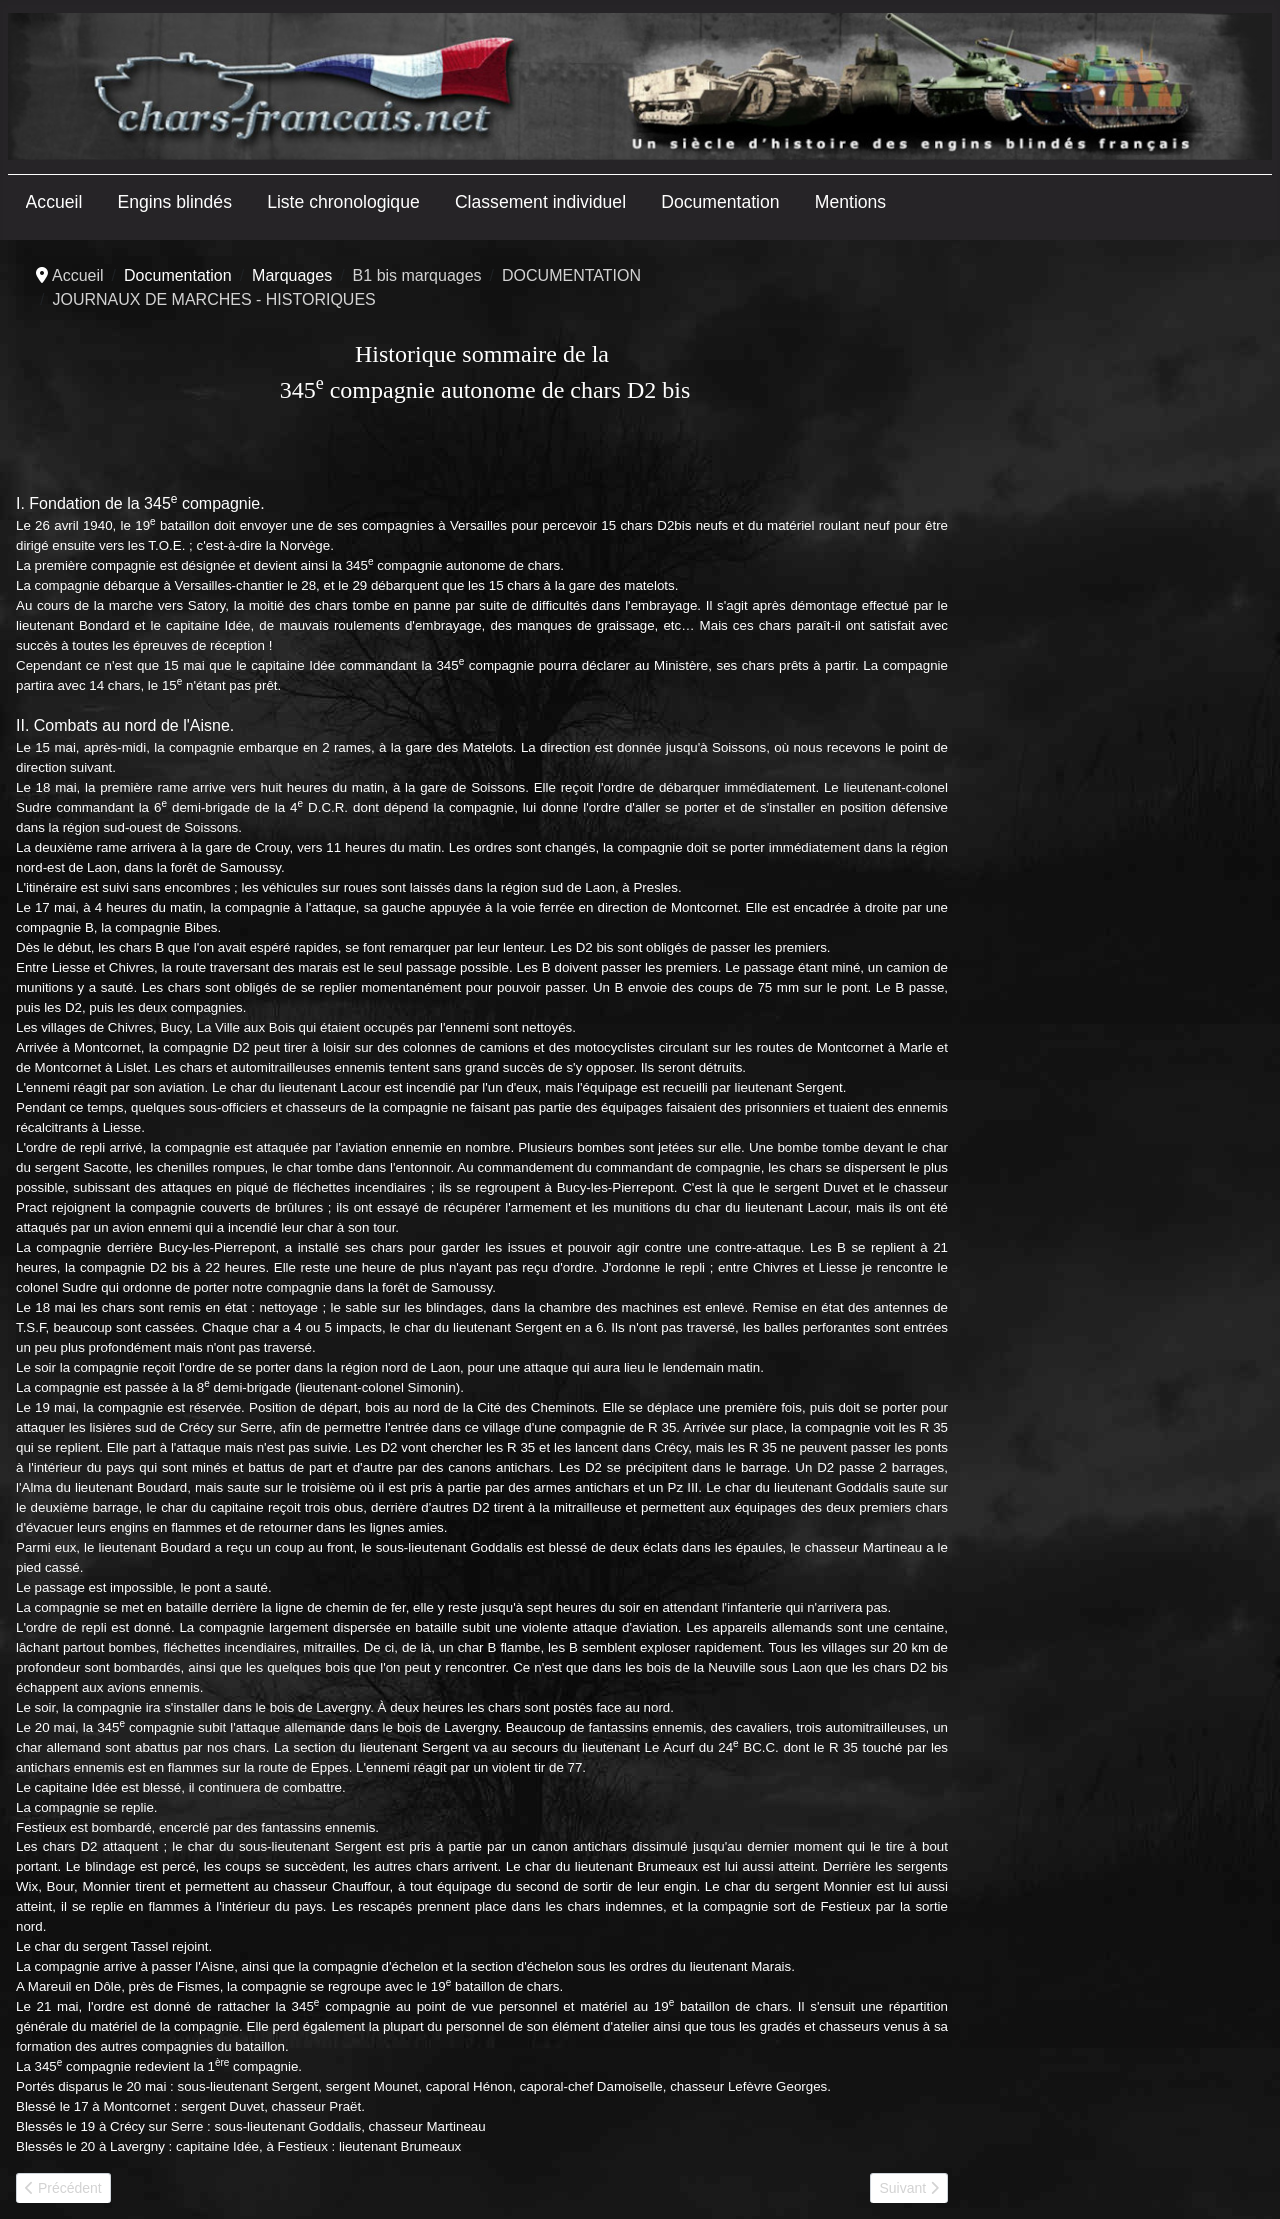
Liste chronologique (343, 202)
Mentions (850, 202)
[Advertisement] (1114, 572)
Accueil (54, 202)
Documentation (720, 202)
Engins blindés (175, 202)
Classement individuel (540, 202)
